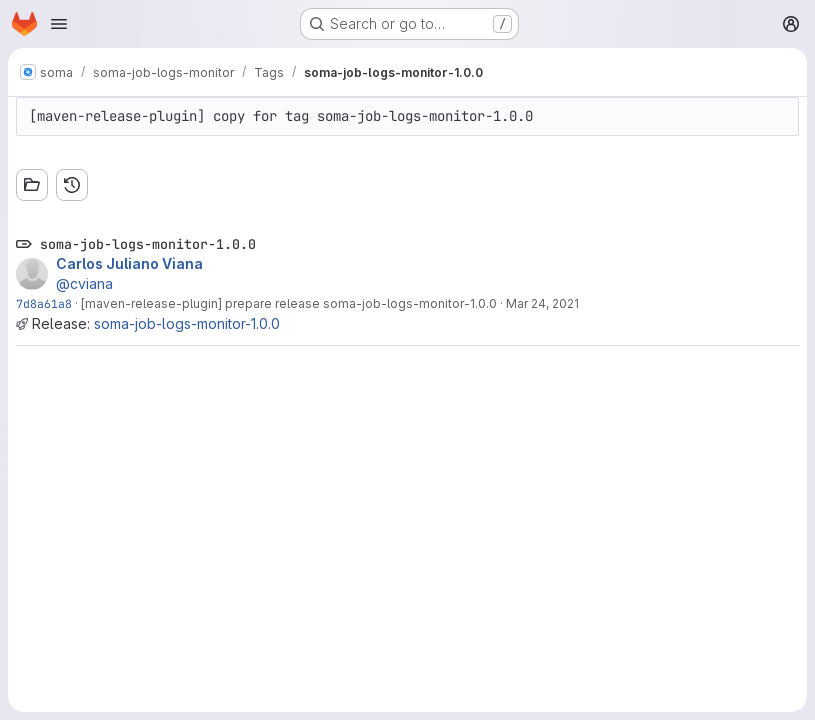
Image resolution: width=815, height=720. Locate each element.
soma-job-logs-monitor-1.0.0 (187, 323)
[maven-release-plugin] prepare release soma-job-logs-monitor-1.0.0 (289, 303)
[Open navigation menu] (59, 24)
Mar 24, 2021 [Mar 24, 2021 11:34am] (542, 303)
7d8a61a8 (44, 303)
